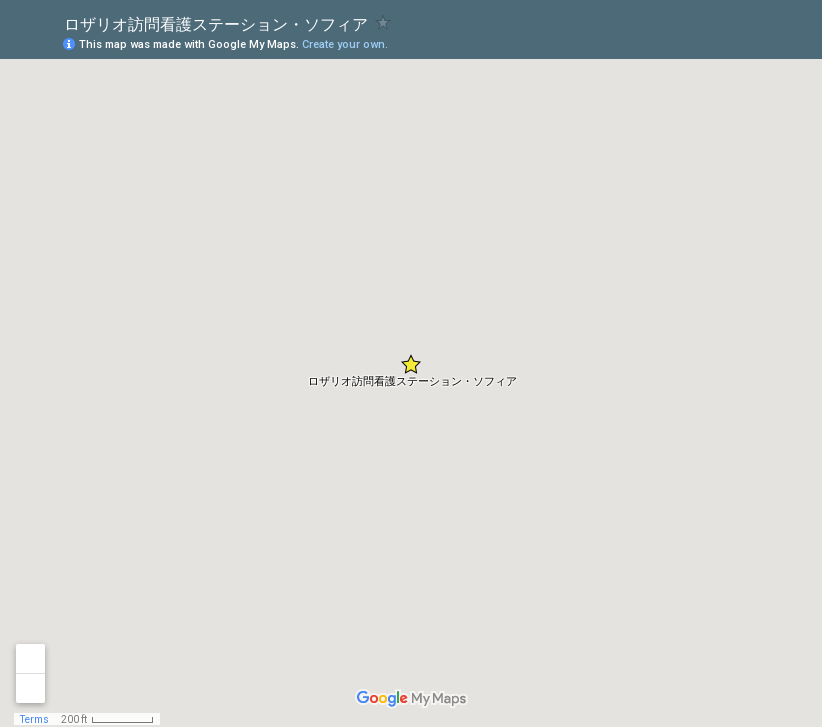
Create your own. (345, 44)
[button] (411, 364)
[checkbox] (383, 22)
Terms (34, 719)
